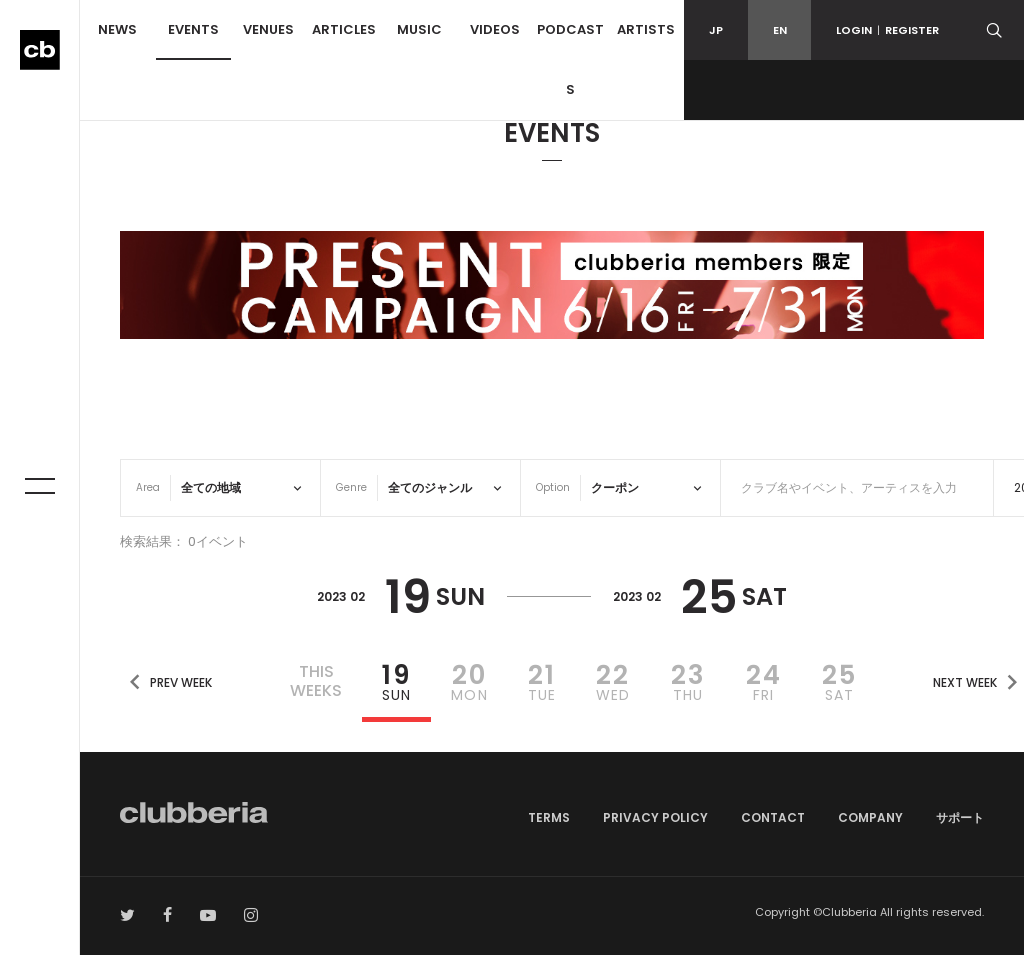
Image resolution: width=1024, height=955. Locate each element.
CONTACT (773, 817)
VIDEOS (495, 29)
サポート (960, 817)
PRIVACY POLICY (655, 817)
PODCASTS (570, 59)
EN (780, 30)
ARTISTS (646, 29)
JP (716, 30)
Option (553, 487)
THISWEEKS (316, 681)
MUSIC (419, 29)
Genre (351, 487)
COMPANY (870, 817)
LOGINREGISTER (887, 30)
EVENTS (193, 29)
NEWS (117, 29)
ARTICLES (344, 29)
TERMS (549, 817)
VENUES (268, 29)
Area (148, 487)
